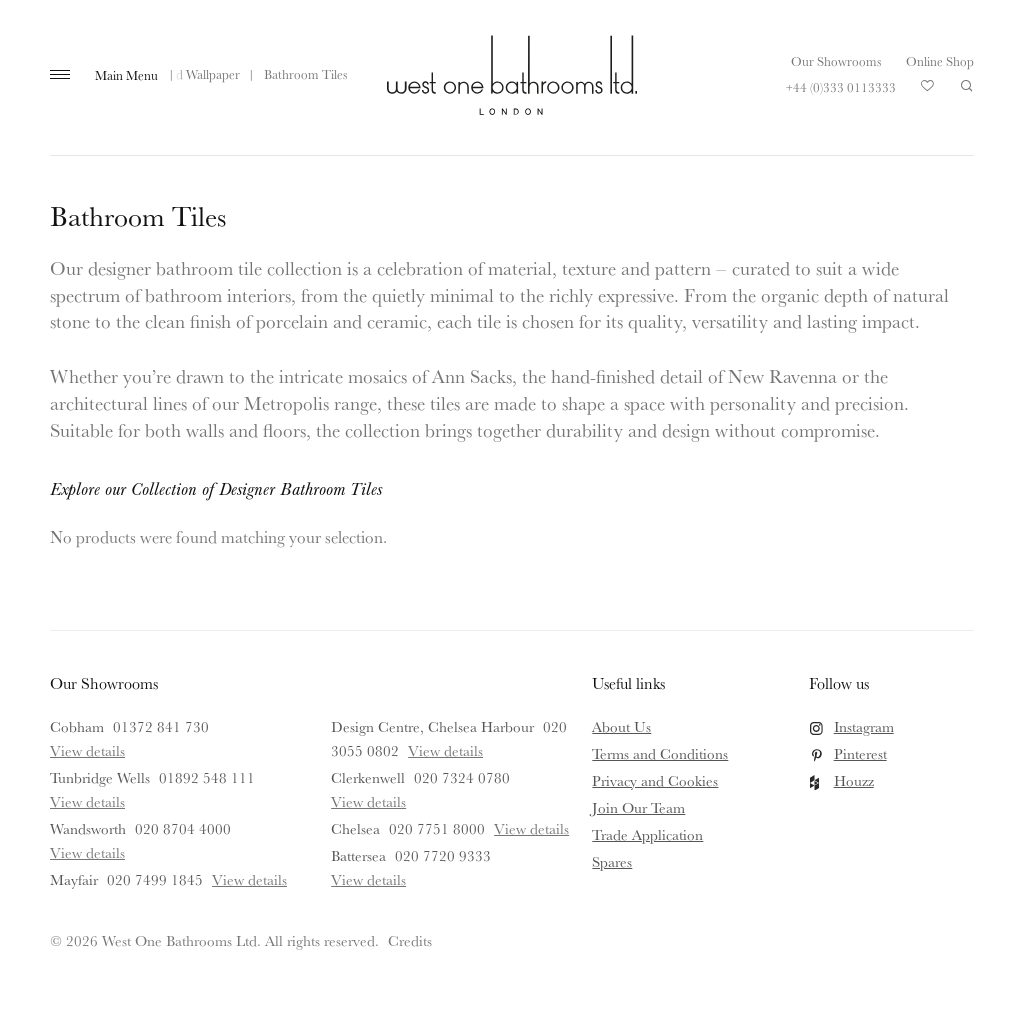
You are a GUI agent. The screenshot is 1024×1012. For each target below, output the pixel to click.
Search (967, 86)
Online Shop (940, 61)
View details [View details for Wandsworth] (87, 852)
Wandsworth (88, 828)
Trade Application (647, 834)
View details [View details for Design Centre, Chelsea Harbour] (445, 750)
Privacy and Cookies (655, 780)
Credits (410, 940)
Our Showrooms (836, 61)
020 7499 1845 (155, 879)
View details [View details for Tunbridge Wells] (87, 801)
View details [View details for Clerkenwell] (368, 801)
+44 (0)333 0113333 (841, 87)
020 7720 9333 (443, 855)
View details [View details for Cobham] (87, 750)
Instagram (864, 726)
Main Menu (126, 75)
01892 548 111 (207, 777)
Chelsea (355, 828)
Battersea (358, 855)
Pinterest (860, 753)
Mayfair (74, 879)
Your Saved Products (928, 91)
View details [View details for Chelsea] (531, 828)
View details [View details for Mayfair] (249, 879)
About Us (621, 726)
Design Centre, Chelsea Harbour (432, 726)
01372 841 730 (161, 726)
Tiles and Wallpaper (187, 74)
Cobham (77, 726)
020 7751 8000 (437, 828)
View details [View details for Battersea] (368, 879)
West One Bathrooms (512, 75)
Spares (612, 861)
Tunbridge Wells (100, 777)
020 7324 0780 (462, 777)
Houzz (854, 780)
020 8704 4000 (183, 828)
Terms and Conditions (660, 753)
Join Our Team (638, 807)
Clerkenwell (368, 777)
